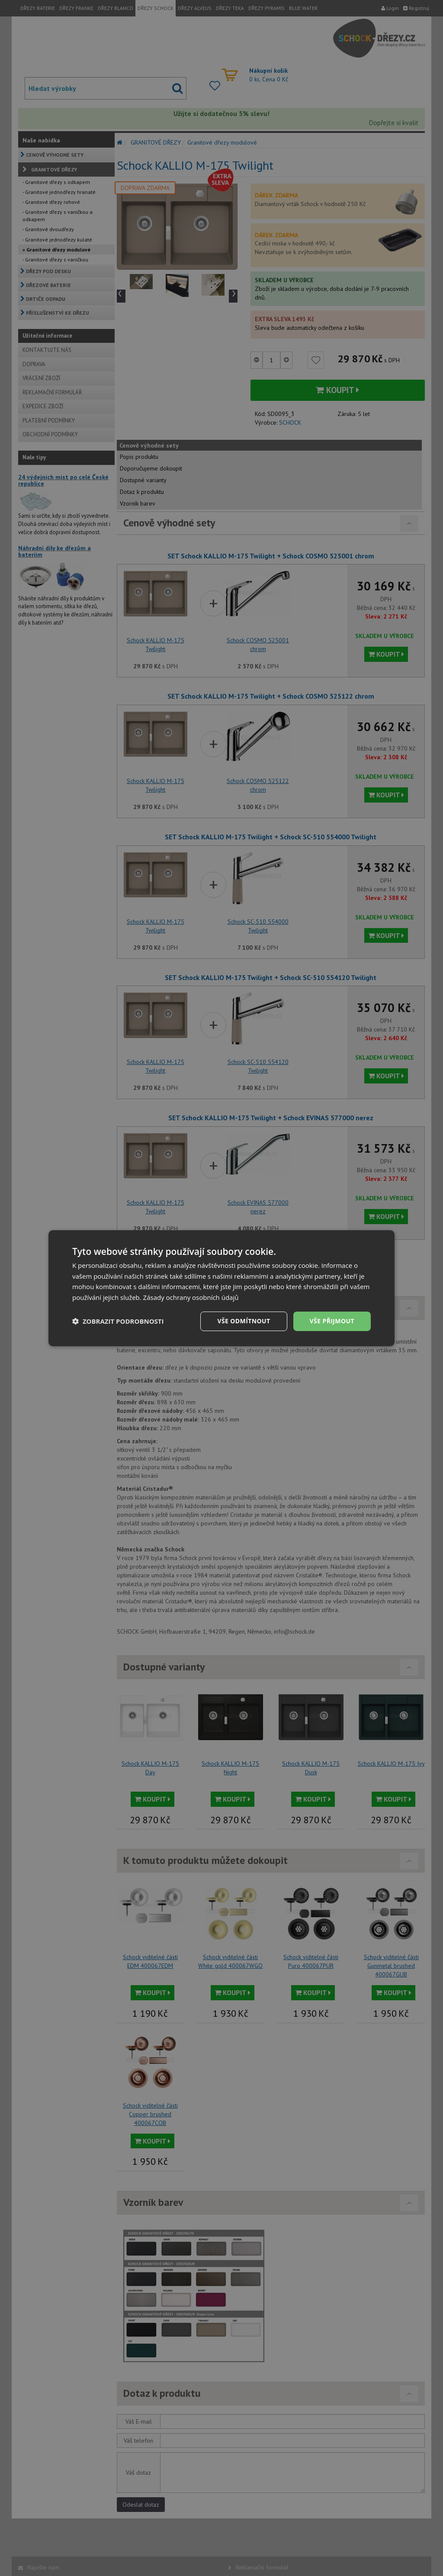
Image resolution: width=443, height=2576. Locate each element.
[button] (118, 1321)
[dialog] (221, 1288)
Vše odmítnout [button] (243, 1321)
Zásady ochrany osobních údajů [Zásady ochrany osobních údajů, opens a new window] (191, 1297)
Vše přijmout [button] (332, 1321)
